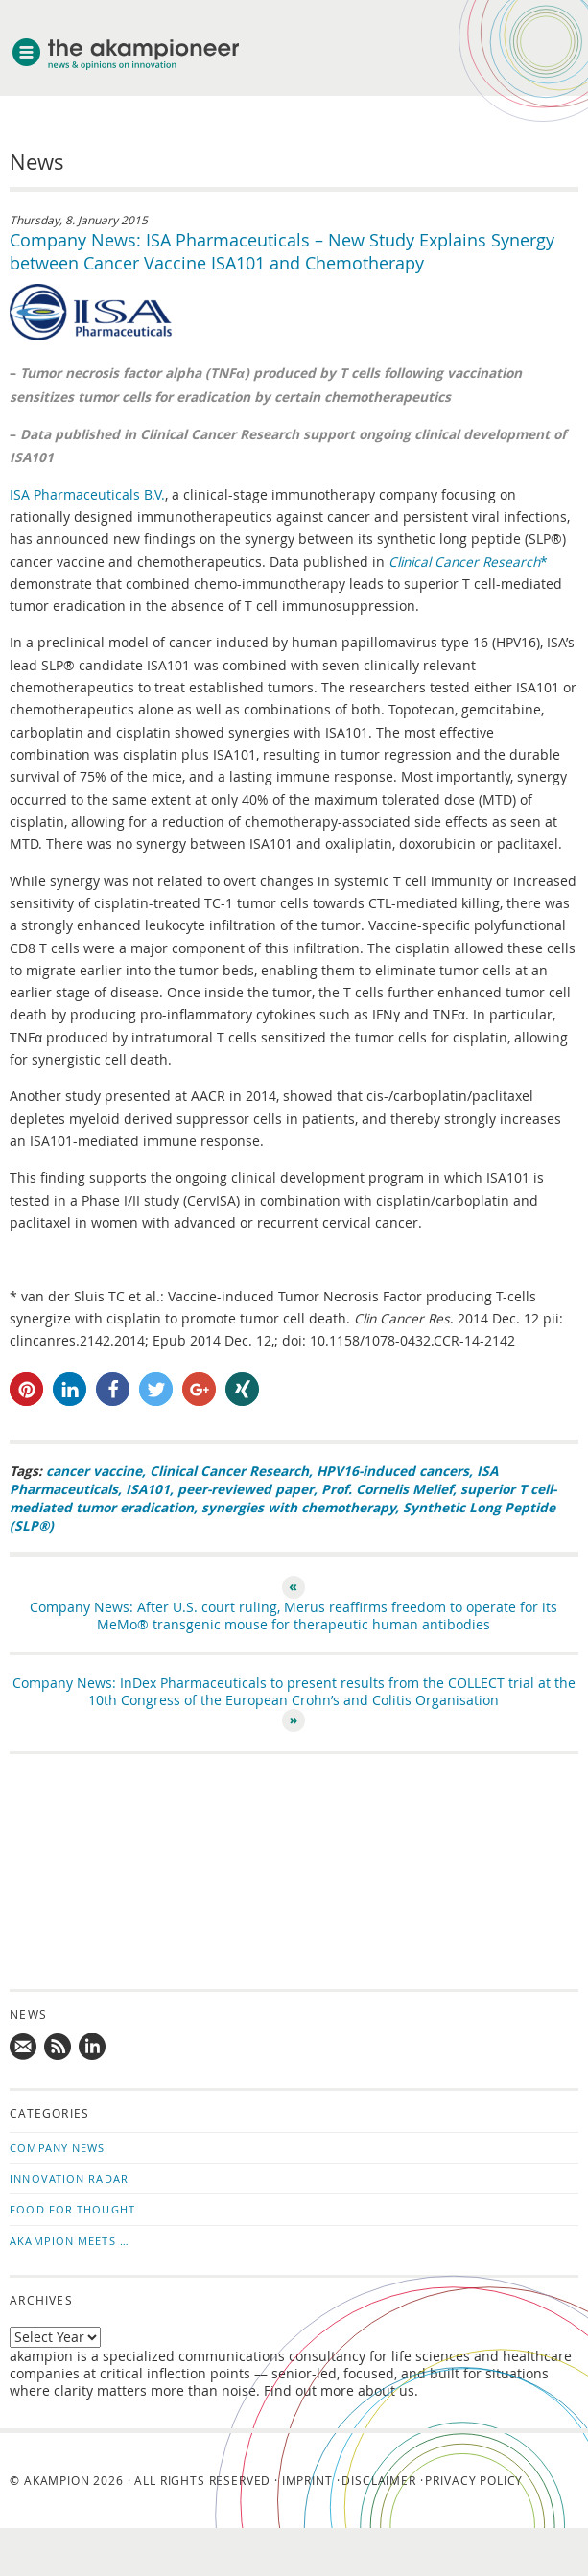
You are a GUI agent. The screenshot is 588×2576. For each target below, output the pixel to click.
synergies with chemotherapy (298, 1507)
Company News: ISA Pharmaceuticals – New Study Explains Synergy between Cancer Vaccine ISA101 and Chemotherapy (282, 251)
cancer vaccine (94, 1471)
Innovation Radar (69, 2178)
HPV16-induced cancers (393, 1471)
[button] (26, 1389)
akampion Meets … (69, 2241)
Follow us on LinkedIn (93, 2047)
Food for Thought (72, 2209)
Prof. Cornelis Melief (387, 1489)
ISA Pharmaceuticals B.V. (87, 494)
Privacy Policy (474, 2480)
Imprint (307, 2480)
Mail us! (24, 2047)
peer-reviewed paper (245, 1489)
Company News (57, 2148)
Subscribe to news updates (58, 2047)
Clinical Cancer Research (229, 1471)
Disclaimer (378, 2480)
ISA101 (148, 1489)
